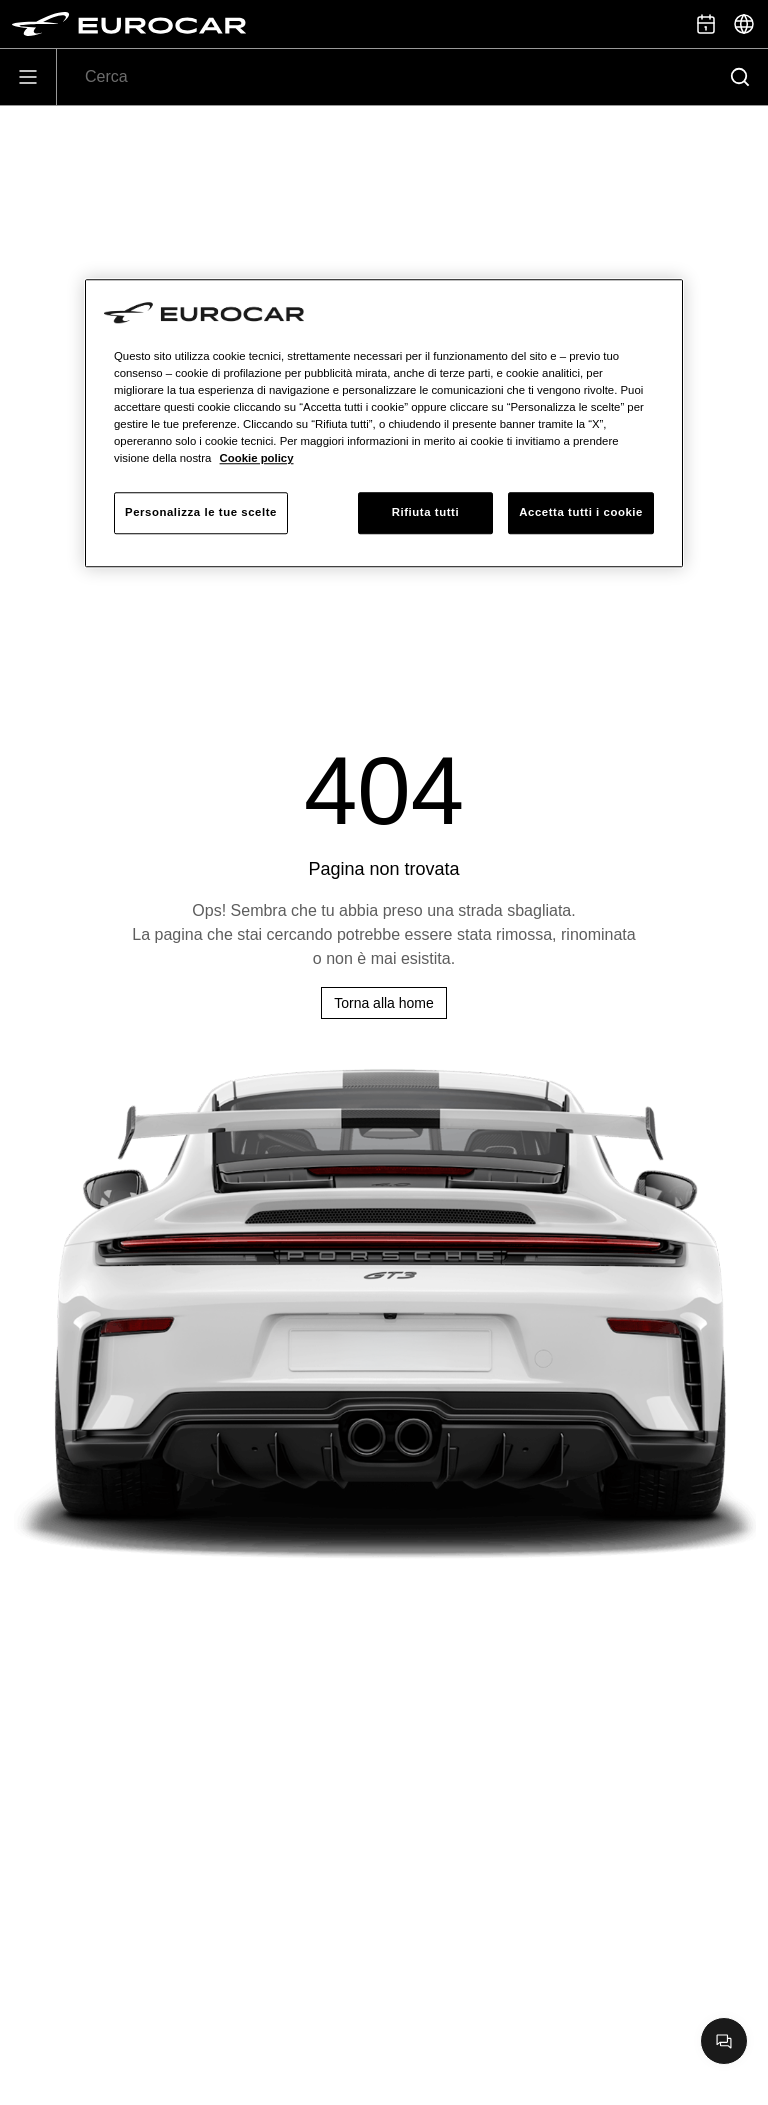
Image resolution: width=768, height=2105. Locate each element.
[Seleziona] (744, 24)
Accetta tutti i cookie (581, 512)
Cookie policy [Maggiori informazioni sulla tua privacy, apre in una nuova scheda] (257, 458)
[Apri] (28, 77)
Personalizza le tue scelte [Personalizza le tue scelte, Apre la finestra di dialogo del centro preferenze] (201, 512)
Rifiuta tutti (425, 512)
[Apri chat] (724, 2041)
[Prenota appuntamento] (706, 24)
